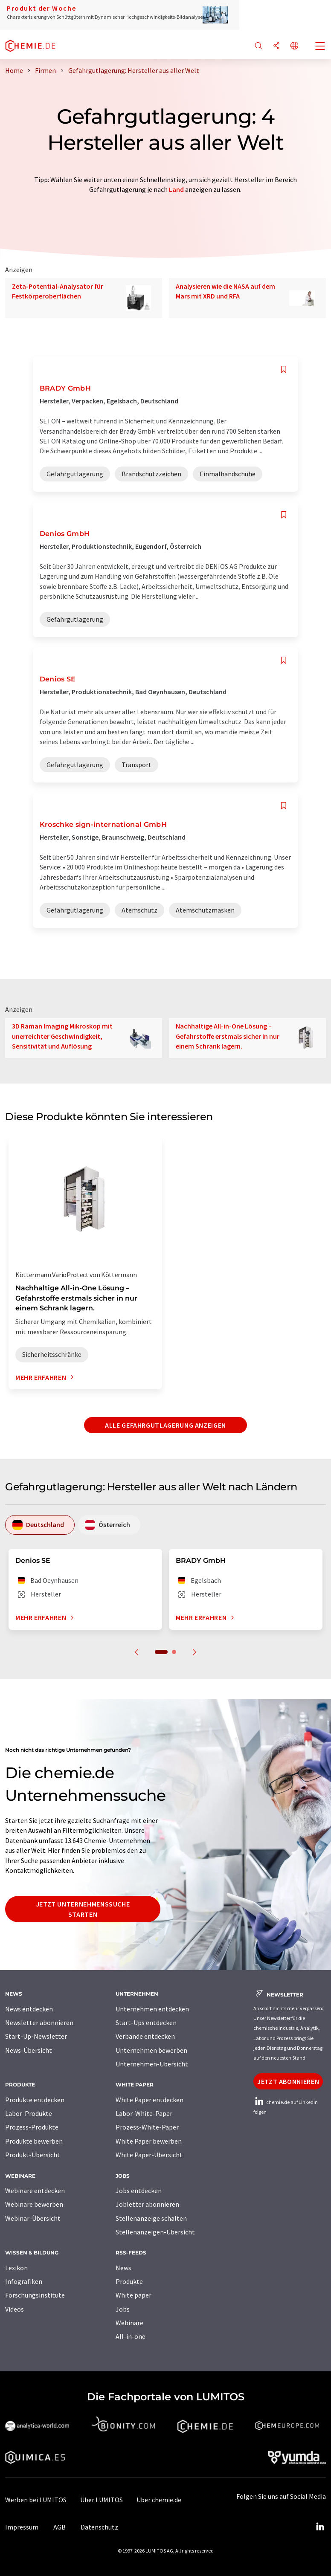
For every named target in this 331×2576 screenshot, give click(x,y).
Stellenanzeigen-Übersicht (155, 2232)
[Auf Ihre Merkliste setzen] (283, 369)
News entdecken (29, 2009)
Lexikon (16, 2267)
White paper (133, 2295)
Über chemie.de (158, 2499)
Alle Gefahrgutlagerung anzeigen (165, 1425)
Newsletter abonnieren (39, 2022)
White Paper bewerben (149, 2141)
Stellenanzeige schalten (151, 2218)
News (123, 2267)
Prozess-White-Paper (147, 2127)
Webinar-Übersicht (33, 2218)
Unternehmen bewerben (151, 2050)
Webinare (129, 2322)
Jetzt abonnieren (288, 2081)
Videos (14, 2309)
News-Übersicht (28, 2050)
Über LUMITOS (101, 2499)
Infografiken (23, 2281)
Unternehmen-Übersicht (152, 2064)
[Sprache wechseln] (294, 46)
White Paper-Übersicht (149, 2154)
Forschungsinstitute (35, 2295)
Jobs (123, 2309)
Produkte (129, 2281)
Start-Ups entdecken (146, 2022)
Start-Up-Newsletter (36, 2036)
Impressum (21, 2527)
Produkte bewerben (34, 2141)
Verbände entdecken (145, 2036)
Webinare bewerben (34, 2204)
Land (176, 189)
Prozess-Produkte (31, 2127)
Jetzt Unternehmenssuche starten (83, 1909)
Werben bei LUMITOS (36, 2499)
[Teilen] (276, 46)
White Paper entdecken (149, 2099)
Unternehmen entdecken (152, 2009)
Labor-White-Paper (144, 2113)
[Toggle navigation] (320, 46)
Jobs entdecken (139, 2190)
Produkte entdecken (34, 2099)
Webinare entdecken (35, 2190)
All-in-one (130, 2336)
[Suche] (258, 46)
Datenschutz (99, 2527)
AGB (59, 2527)
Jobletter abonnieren (147, 2204)
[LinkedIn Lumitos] (320, 2527)
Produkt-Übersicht (32, 2154)
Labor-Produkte (28, 2113)
